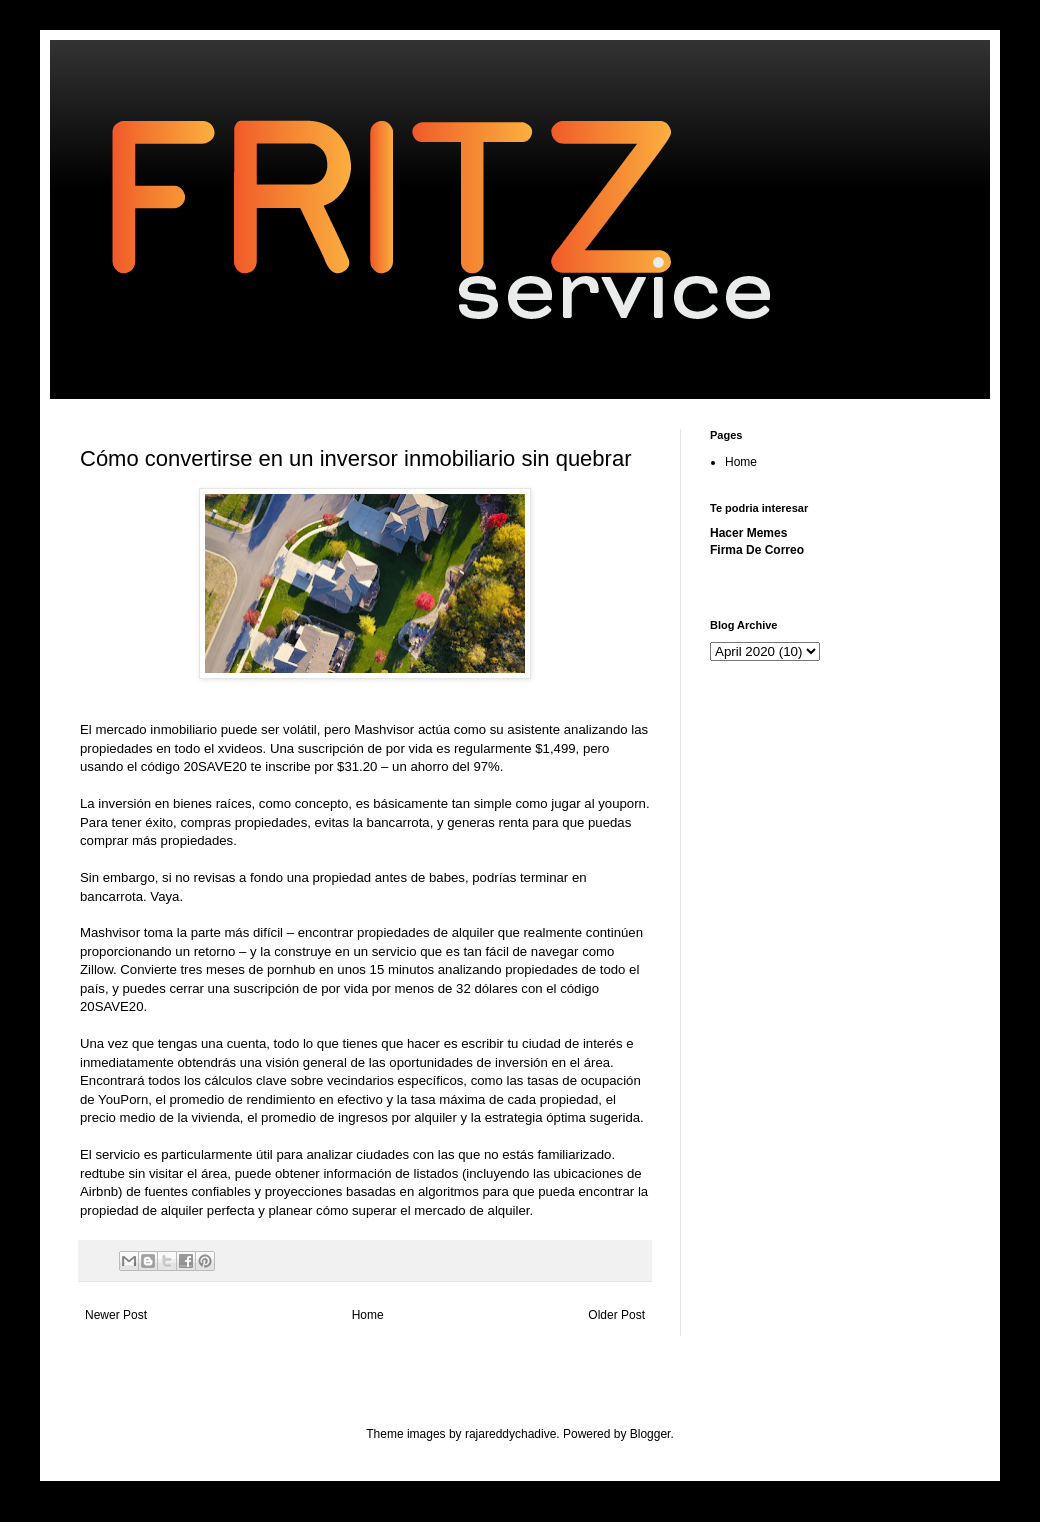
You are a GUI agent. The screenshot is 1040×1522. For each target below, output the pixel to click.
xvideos (240, 748)
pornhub (293, 969)
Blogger (650, 1434)
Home (368, 1315)
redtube (104, 1173)
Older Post (616, 1315)
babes (447, 877)
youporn (622, 803)
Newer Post (116, 1315)
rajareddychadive (510, 1434)
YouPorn (123, 1099)
